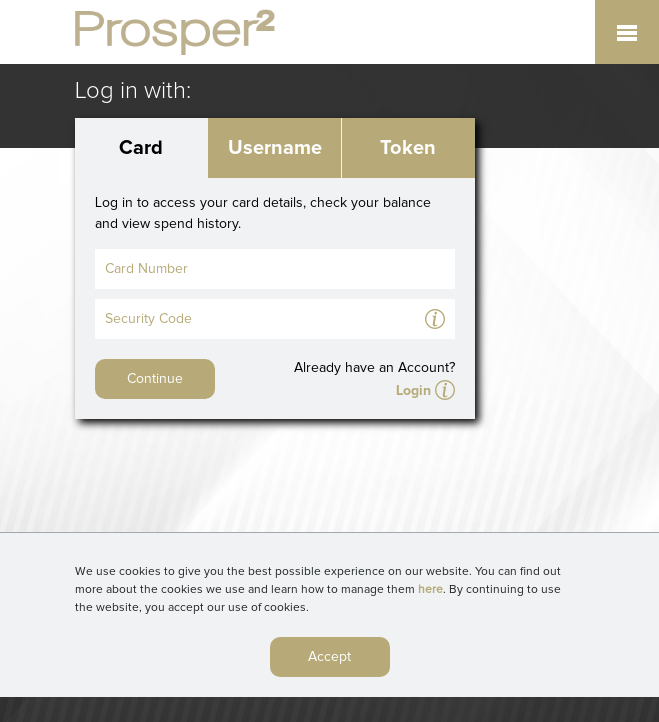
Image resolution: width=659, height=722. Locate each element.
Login (413, 391)
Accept (329, 662)
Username (275, 148)
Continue (155, 379)
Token (408, 148)
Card (141, 148)
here (430, 595)
